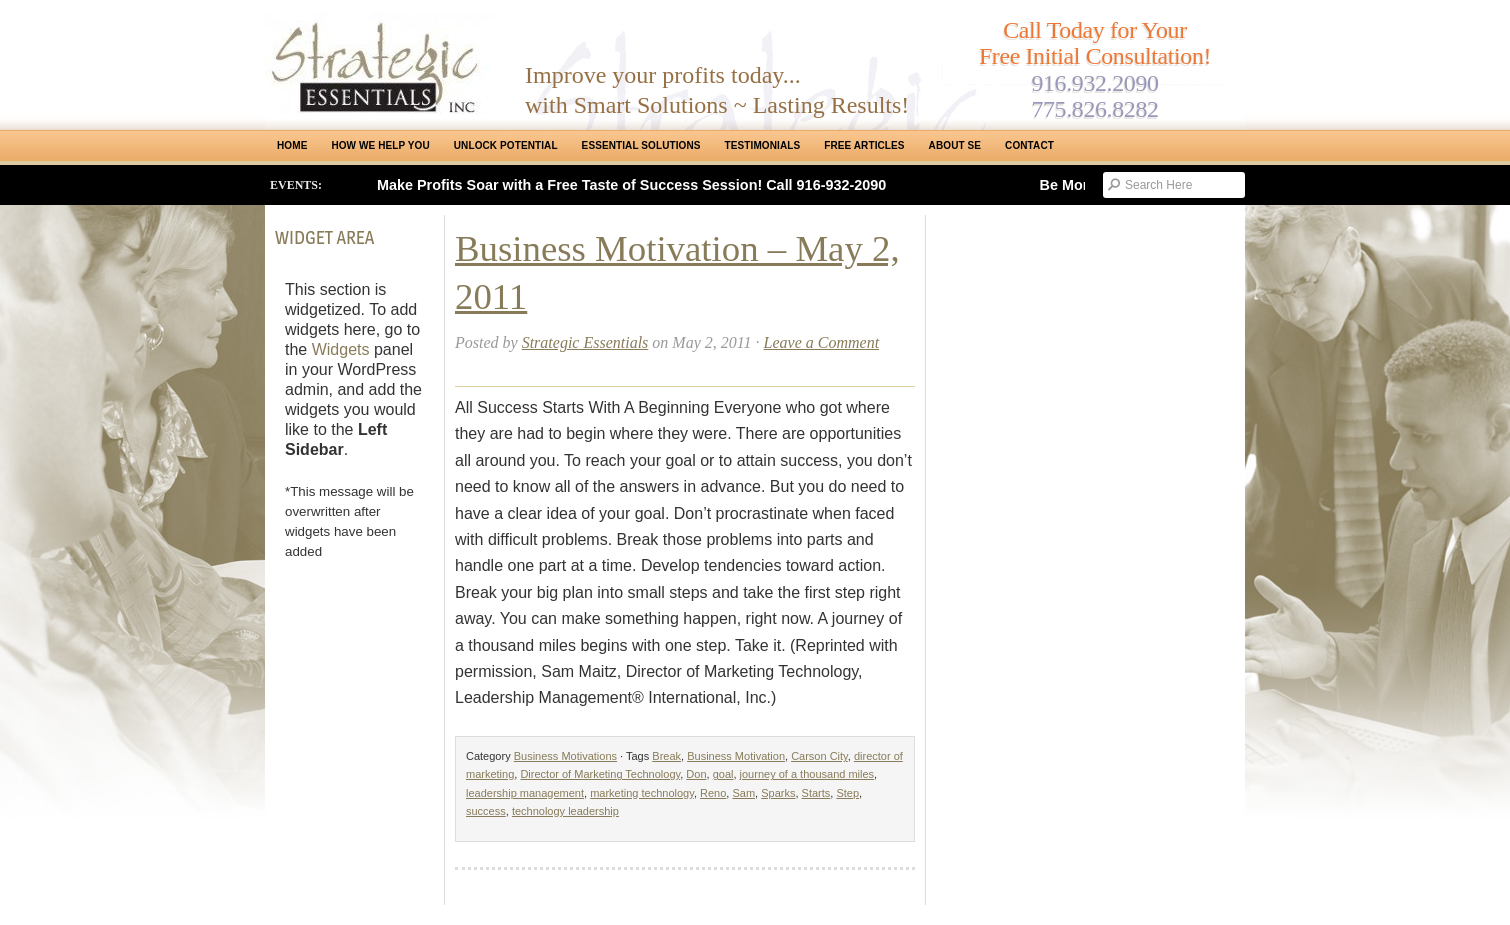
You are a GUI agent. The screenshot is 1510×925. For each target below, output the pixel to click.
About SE (955, 145)
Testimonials (763, 145)
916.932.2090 (1094, 83)
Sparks (778, 793)
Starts (816, 793)
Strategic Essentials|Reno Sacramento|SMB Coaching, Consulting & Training (380, 63)
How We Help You (380, 145)
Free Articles (864, 145)
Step (847, 793)
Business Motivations (565, 756)
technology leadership (565, 811)
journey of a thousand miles (807, 774)
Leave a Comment (822, 342)
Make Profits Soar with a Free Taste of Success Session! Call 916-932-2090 (631, 185)
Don (696, 774)
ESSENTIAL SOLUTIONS (641, 145)
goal (723, 774)
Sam (743, 793)
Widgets (341, 349)
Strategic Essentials (585, 342)
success (486, 811)
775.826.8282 (1094, 109)
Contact (1029, 145)
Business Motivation (736, 756)
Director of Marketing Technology (600, 774)
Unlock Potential (506, 145)
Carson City (819, 756)
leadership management (525, 793)
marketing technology (642, 793)
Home (292, 145)
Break (666, 756)
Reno (713, 793)
